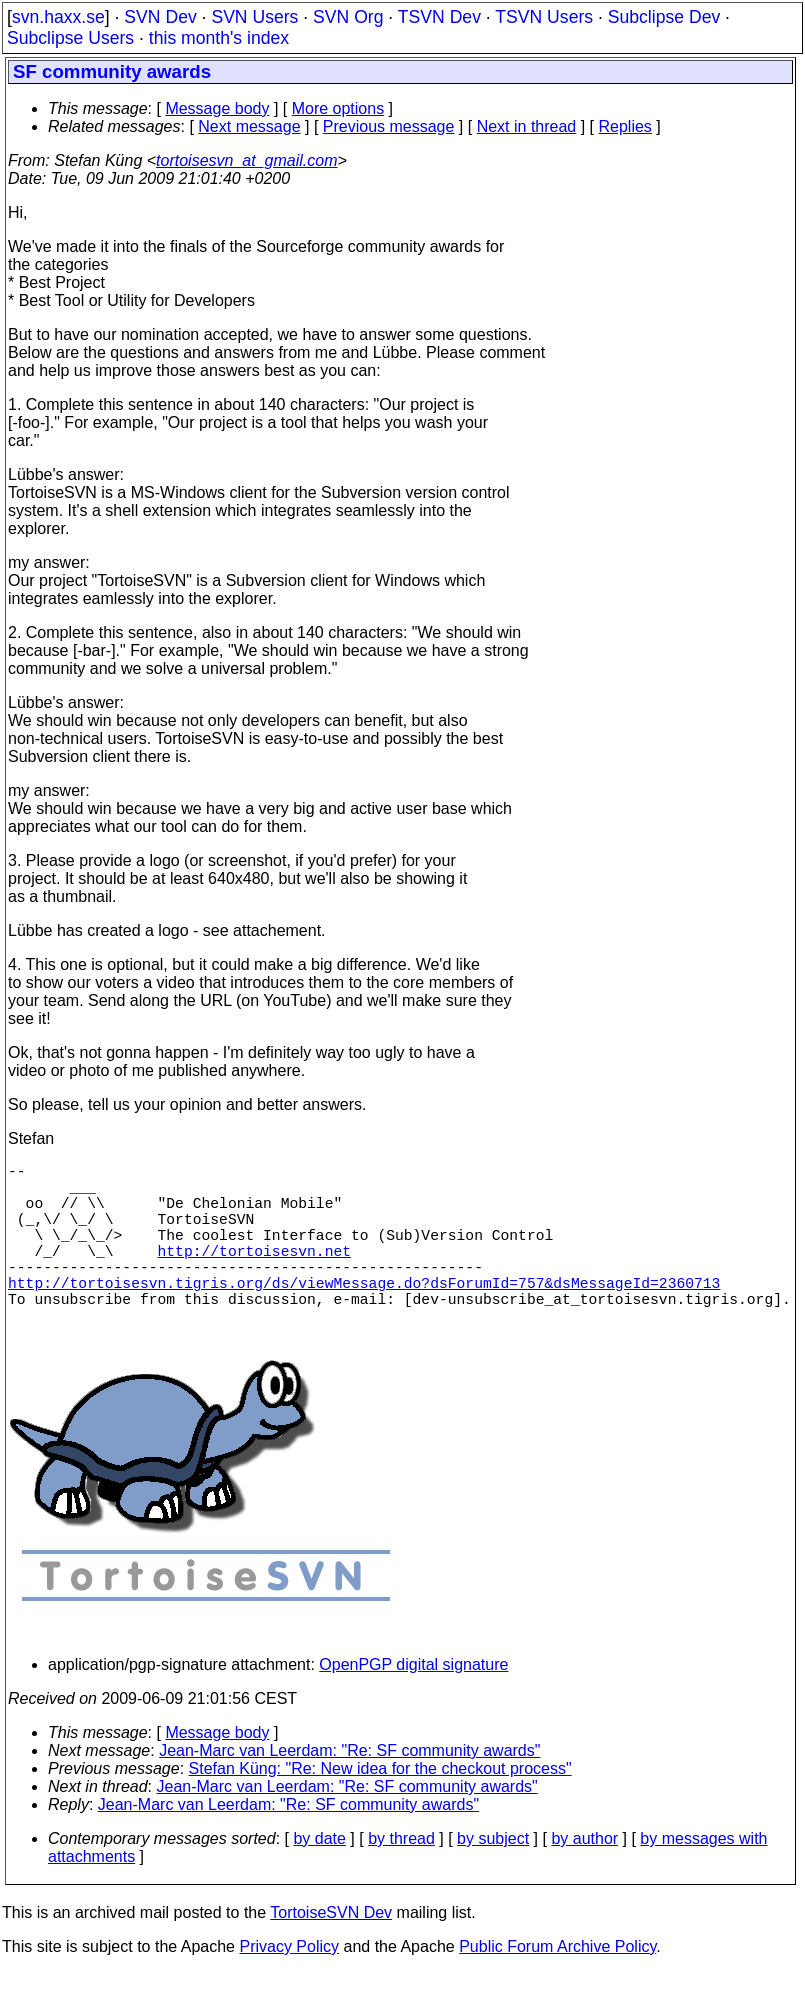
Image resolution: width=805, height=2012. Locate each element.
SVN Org (348, 17)
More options (338, 108)
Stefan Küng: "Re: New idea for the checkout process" (380, 1808)
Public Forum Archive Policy (557, 1986)
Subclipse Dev (664, 17)
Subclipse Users (70, 38)
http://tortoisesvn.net (254, 1274)
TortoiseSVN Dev (331, 1952)
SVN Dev (160, 17)
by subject (493, 1878)
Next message (249, 126)
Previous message (389, 126)
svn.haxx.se (58, 17)
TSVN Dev (439, 17)
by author (584, 1878)
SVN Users (254, 17)
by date (319, 1878)
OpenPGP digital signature (413, 1704)
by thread (401, 1878)
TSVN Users (544, 17)
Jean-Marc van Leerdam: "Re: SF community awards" (349, 1790)
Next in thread (527, 126)
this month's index (219, 38)
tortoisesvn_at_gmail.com (246, 160)
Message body (217, 108)
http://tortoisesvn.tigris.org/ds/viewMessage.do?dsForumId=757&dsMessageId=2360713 (364, 1314)
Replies (625, 126)
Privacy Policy (289, 1986)
